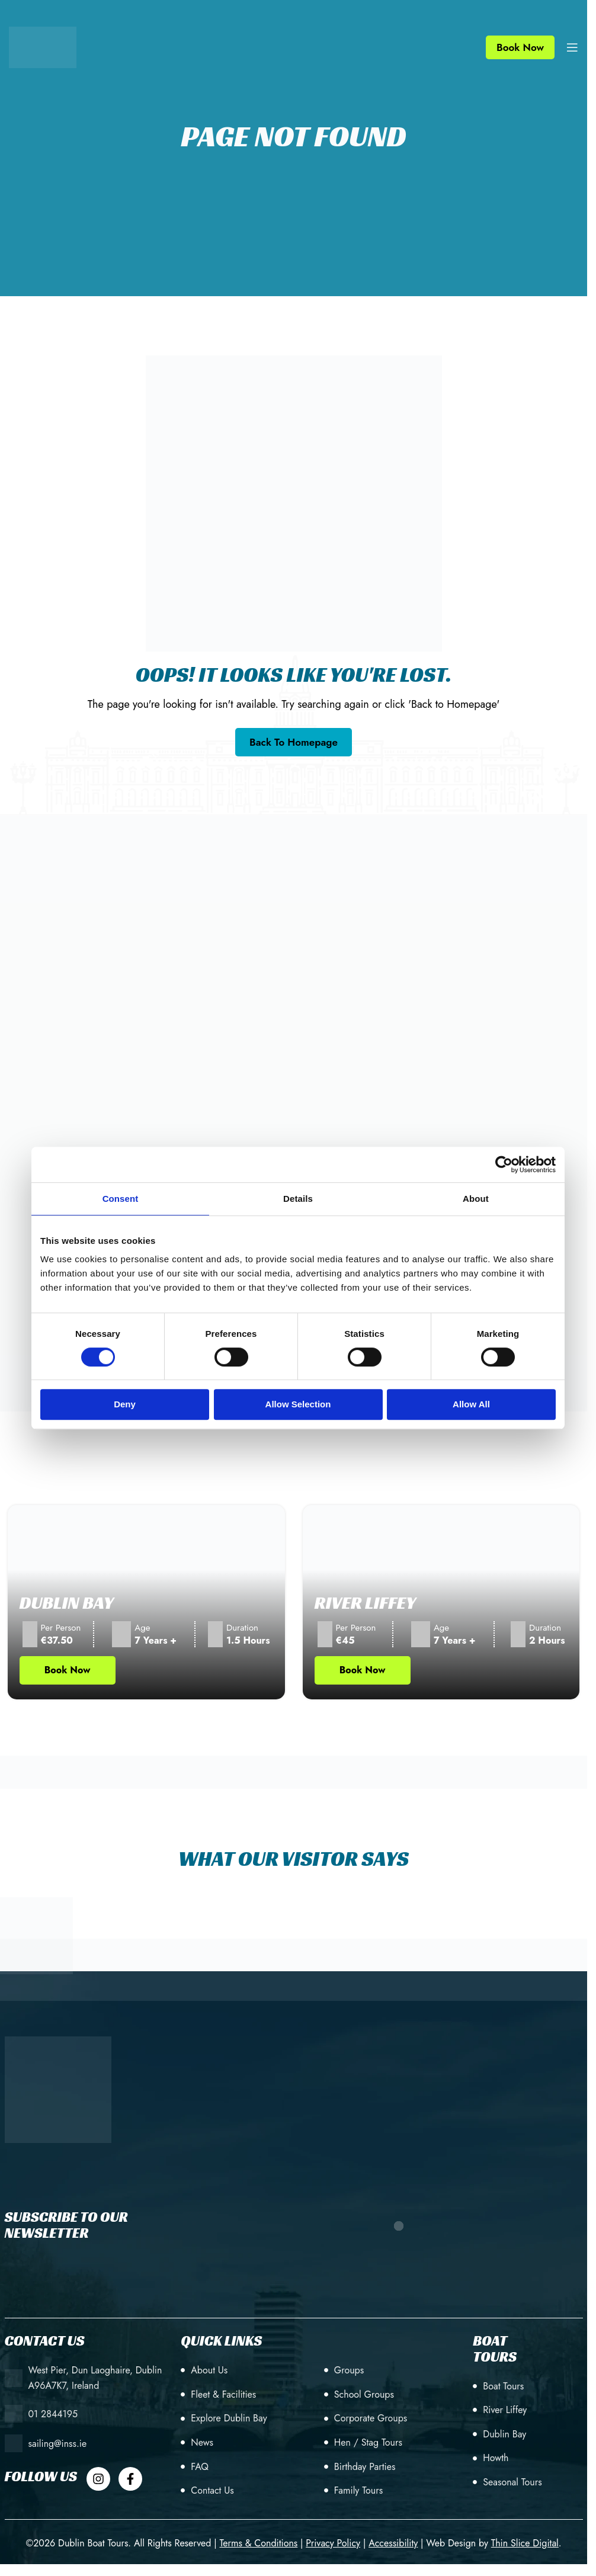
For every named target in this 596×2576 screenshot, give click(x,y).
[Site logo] (42, 46)
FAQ (200, 2467)
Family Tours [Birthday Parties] (358, 2490)
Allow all (471, 1404)
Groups (349, 2370)
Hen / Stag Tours (368, 2442)
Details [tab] (298, 1199)
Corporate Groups (370, 2418)
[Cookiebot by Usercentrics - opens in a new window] (504, 1164)
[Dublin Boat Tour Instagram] (98, 2479)
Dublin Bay (67, 1603)
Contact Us (212, 2490)
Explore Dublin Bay (229, 2418)
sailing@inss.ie (57, 2443)
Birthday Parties (365, 2467)
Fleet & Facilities (223, 2394)
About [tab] (476, 1199)
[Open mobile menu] (572, 47)
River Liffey (365, 1603)
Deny (125, 1404)
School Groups (364, 2394)
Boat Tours (503, 2386)
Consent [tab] (120, 1199)
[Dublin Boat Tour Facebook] (130, 2479)
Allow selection (298, 1404)
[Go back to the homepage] (293, 742)
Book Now (520, 47)
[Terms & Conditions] (258, 2543)
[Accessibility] (393, 2543)
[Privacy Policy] (333, 2543)
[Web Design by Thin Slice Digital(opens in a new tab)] (525, 2543)
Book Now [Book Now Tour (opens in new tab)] (67, 1670)
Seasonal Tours (512, 2482)
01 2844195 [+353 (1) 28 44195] (53, 2414)
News (202, 2442)
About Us (209, 2370)
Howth (495, 2458)
